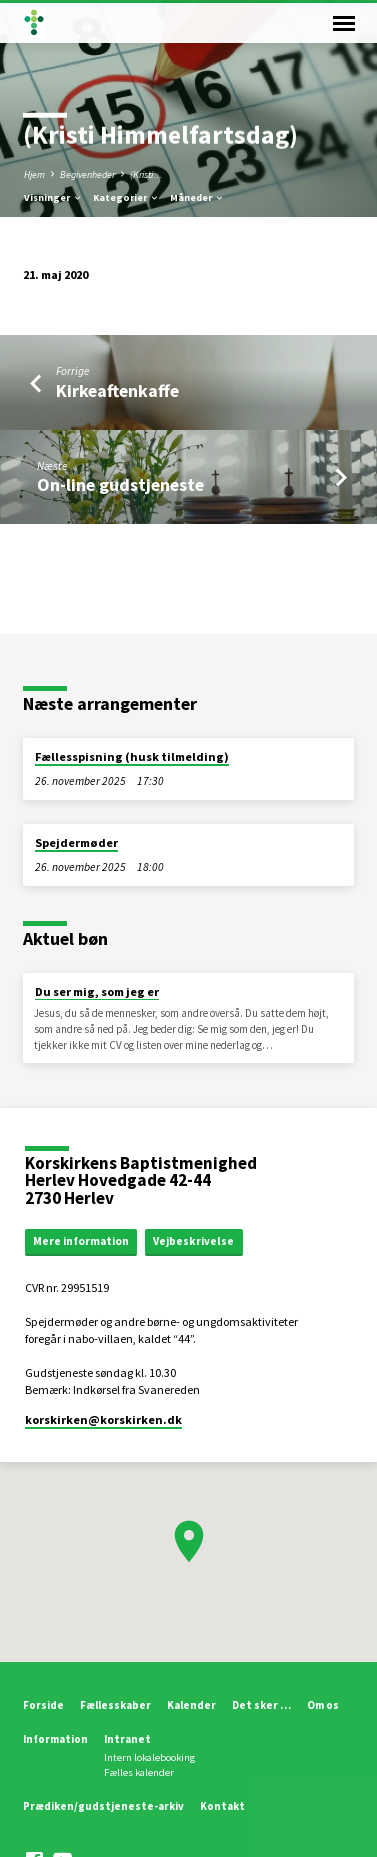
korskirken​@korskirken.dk (103, 1419)
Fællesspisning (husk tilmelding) (132, 756)
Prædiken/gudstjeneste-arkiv (103, 1806)
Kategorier (126, 197)
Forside (43, 1705)
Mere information (81, 1241)
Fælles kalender (139, 1772)
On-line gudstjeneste (120, 484)
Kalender (191, 1705)
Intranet (127, 1739)
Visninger (53, 197)
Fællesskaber (115, 1705)
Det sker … (261, 1705)
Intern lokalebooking (149, 1757)
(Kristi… (146, 174)
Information (55, 1739)
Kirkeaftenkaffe (117, 390)
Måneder (197, 197)
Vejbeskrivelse (193, 1241)
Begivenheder (87, 174)
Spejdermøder (76, 842)
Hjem (34, 174)
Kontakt (222, 1806)
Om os (323, 1705)
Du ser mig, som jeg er (97, 991)
